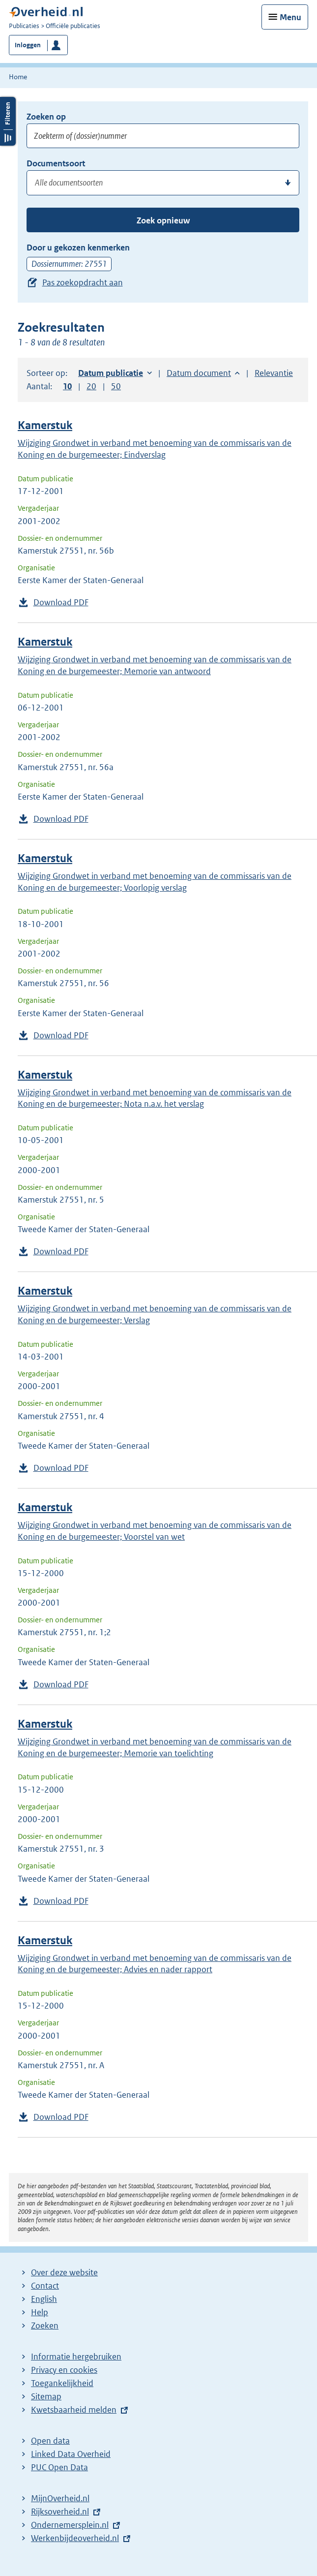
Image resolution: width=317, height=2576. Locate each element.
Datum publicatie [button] (110, 373)
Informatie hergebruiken (76, 2356)
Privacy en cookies (64, 2369)
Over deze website (64, 2272)
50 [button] (116, 386)
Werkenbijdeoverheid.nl (75, 2538)
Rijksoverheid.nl (60, 2511)
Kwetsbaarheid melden (73, 2409)
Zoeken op (46, 116)
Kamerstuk (45, 425)
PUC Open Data (59, 2467)
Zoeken (44, 2325)
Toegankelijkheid (62, 2383)
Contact (45, 2285)
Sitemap (46, 2396)
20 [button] (91, 386)
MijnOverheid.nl (60, 2498)
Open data (50, 2440)
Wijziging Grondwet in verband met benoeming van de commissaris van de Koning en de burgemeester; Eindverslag (154, 448)
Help (39, 2312)
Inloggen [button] (28, 45)
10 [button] (67, 386)
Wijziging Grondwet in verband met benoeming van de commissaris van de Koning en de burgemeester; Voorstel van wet (154, 1531)
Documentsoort (56, 163)
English (44, 2299)
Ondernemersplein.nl (70, 2524)
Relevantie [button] (274, 373)
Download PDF (60, 602)
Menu (290, 17)
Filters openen (8, 121)
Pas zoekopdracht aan (82, 282)
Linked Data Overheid (71, 2454)
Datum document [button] (199, 373)
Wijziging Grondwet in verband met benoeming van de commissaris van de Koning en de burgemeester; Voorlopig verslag (154, 881)
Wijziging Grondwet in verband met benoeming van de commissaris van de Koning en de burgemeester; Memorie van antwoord (154, 665)
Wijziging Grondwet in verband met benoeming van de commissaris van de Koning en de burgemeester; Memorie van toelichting (154, 1747)
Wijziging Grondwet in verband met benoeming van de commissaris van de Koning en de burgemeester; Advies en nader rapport (154, 1964)
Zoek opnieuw (163, 220)
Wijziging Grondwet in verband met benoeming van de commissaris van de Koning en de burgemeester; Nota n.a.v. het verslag (154, 1098)
